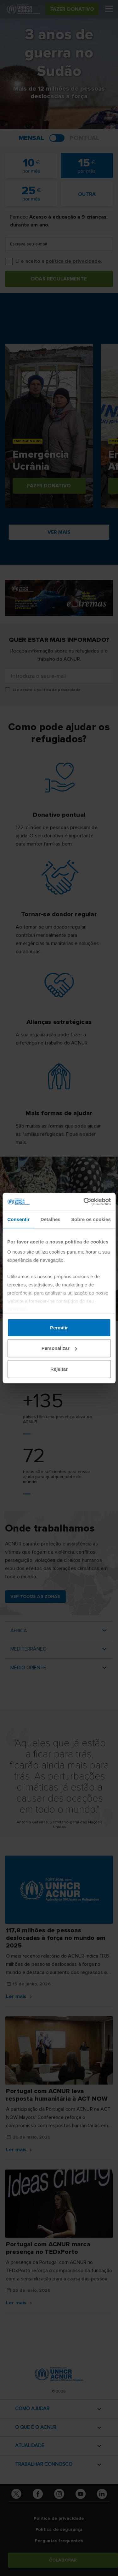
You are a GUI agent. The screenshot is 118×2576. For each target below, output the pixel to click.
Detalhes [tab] (50, 1219)
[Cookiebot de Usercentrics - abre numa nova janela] (84, 1202)
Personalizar (59, 1348)
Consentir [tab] (18, 1219)
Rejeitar (59, 1368)
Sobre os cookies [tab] (91, 1219)
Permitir (59, 1327)
